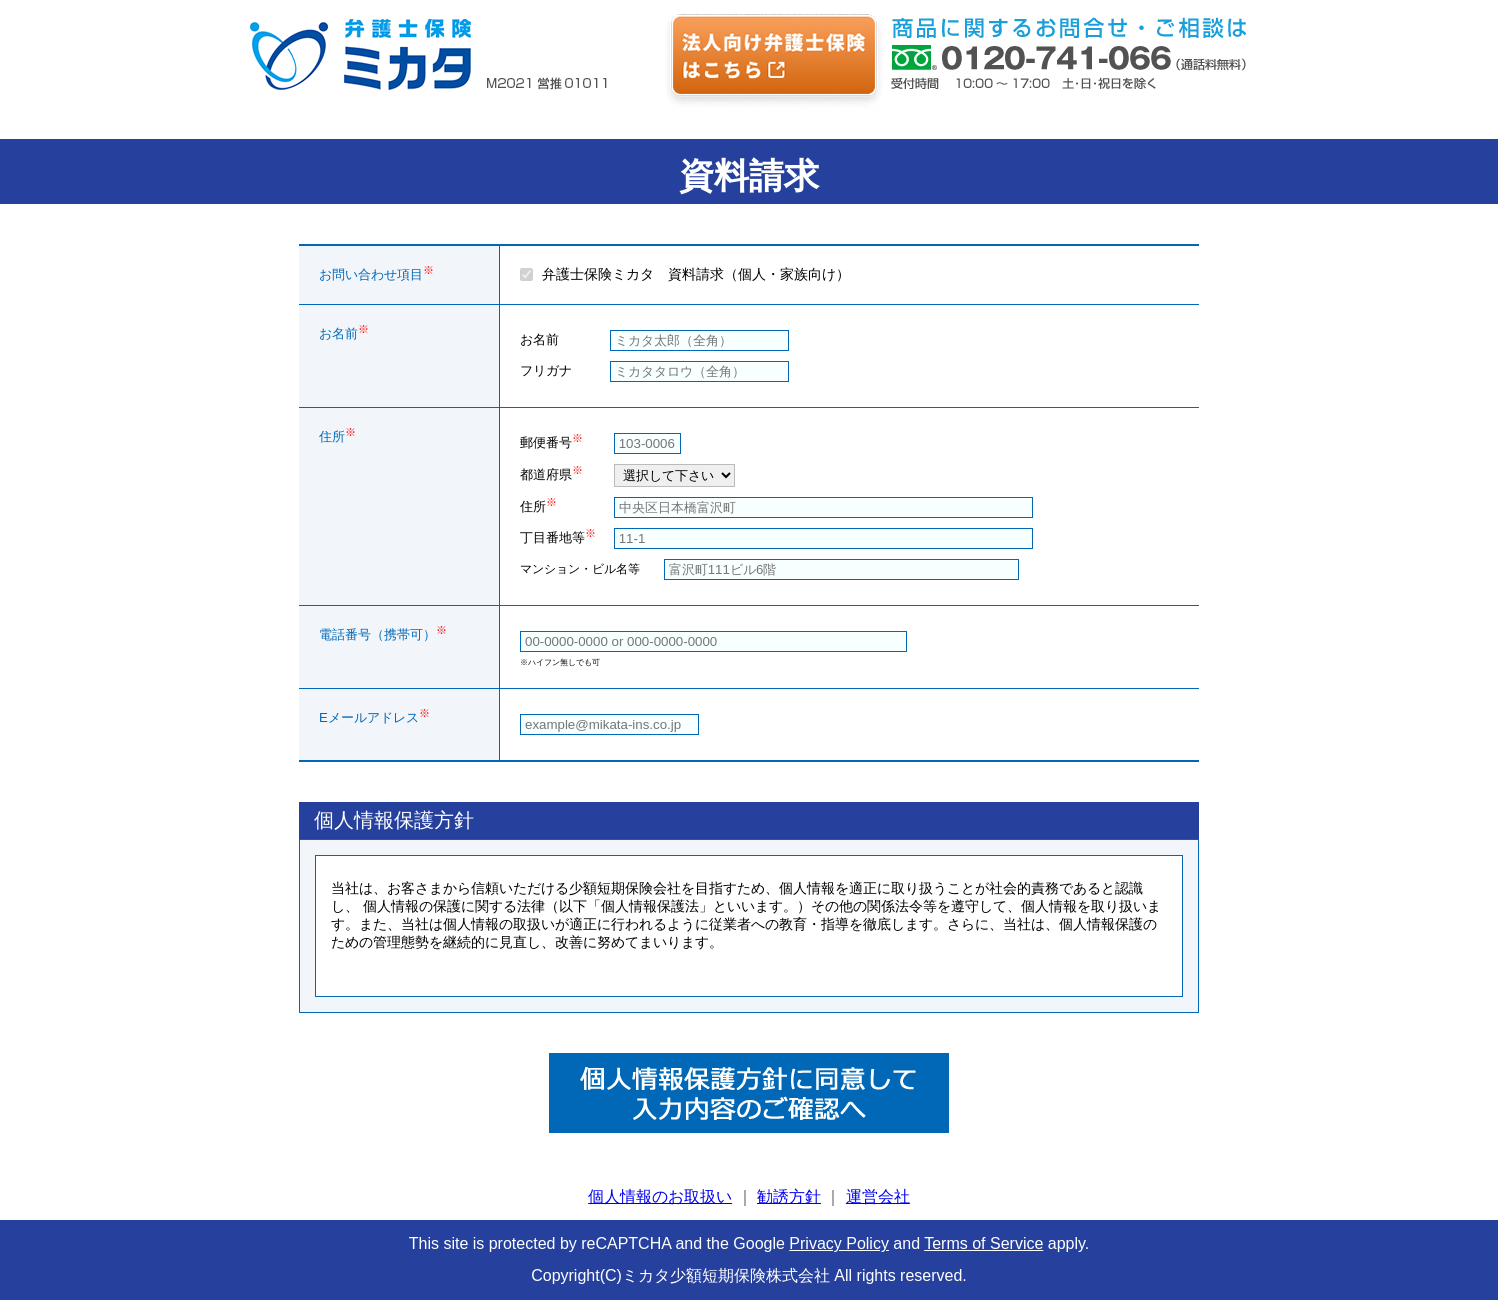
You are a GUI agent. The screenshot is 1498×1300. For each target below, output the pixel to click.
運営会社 (878, 1196)
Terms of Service (983, 1243)
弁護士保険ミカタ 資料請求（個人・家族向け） (696, 274)
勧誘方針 (789, 1196)
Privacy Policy (839, 1243)
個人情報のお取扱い (660, 1196)
